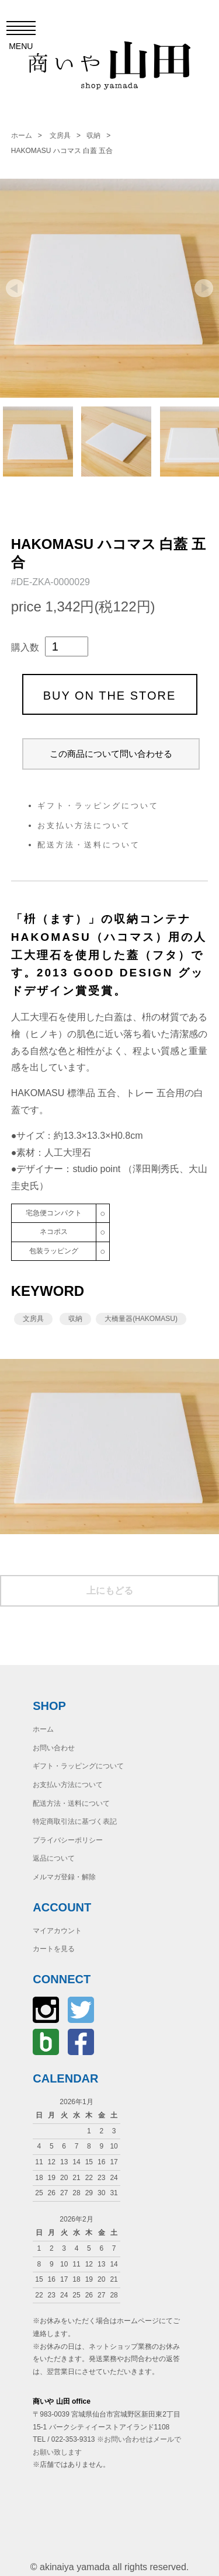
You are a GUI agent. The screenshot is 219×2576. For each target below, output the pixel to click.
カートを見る (54, 1949)
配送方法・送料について (88, 844)
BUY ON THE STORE (109, 695)
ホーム (21, 135)
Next (203, 288)
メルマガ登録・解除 (64, 1877)
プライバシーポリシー (68, 1840)
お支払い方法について (84, 825)
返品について (54, 1858)
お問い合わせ (54, 1748)
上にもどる (109, 1590)
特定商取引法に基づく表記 (75, 1821)
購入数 (25, 647)
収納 (93, 135)
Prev (15, 288)
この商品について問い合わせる (111, 754)
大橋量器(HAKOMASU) (141, 1319)
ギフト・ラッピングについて (98, 805)
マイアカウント (57, 1931)
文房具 (60, 135)
